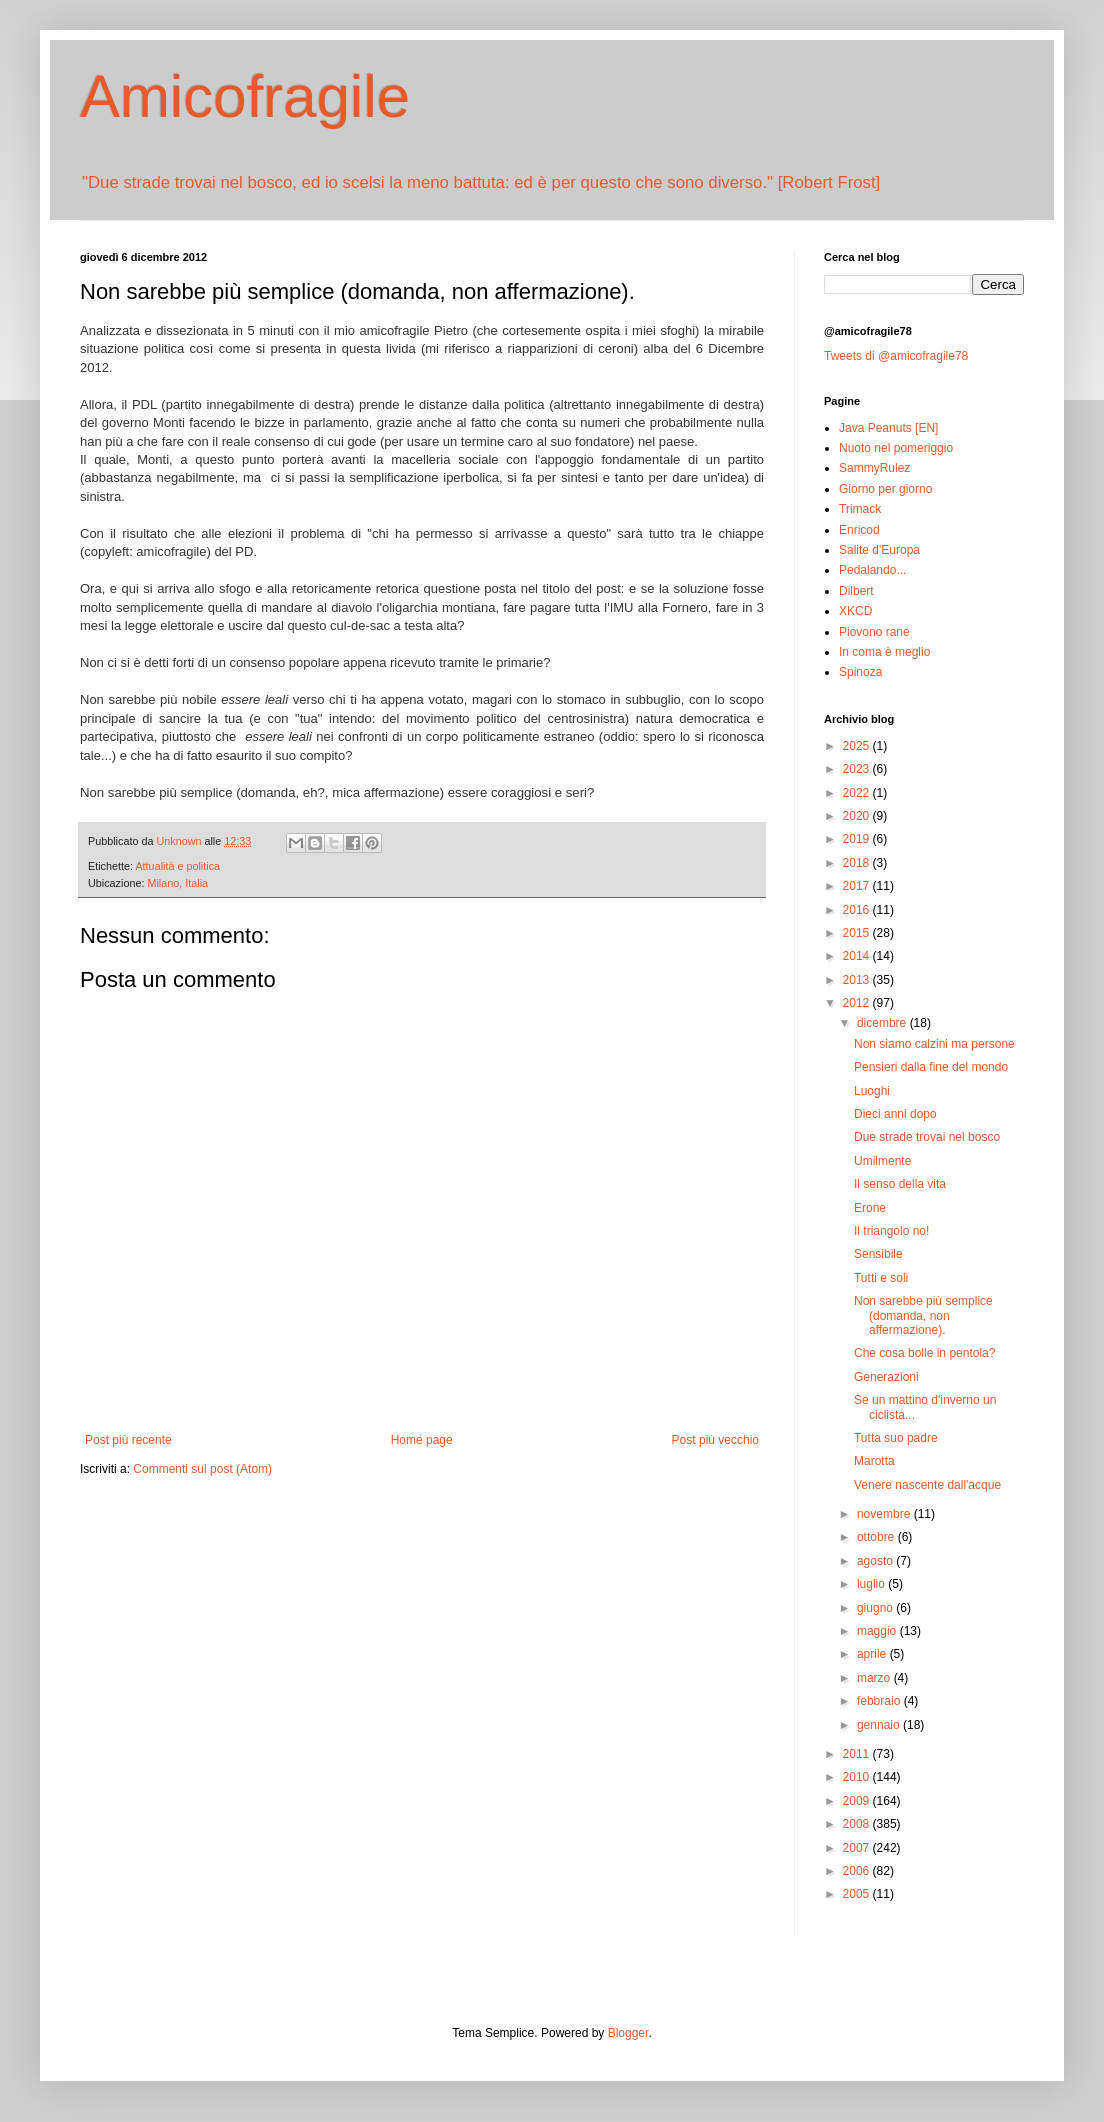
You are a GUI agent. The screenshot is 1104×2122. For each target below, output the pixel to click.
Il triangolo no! (891, 1231)
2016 (858, 910)
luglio (872, 1584)
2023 (858, 769)
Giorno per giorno (885, 489)
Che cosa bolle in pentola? (924, 1353)
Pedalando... (872, 570)
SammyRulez (874, 468)
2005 (858, 1894)
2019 (858, 839)
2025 (858, 746)
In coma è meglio (884, 652)
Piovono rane (874, 632)
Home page (422, 1440)
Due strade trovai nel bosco (927, 1137)
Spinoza (860, 672)
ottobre (877, 1537)
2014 (858, 956)
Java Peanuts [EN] (888, 428)
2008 (858, 1824)
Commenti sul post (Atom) (202, 1469)
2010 (858, 1777)
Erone (870, 1208)
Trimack (860, 509)
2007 (858, 1848)
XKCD (855, 611)
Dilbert (856, 591)
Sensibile (878, 1254)
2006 (858, 1871)
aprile (873, 1654)
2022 (858, 793)
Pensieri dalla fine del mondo (931, 1067)
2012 (858, 1003)
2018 (858, 863)
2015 (858, 933)
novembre (885, 1514)
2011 (858, 1754)
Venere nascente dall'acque (927, 1485)
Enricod (859, 530)
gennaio (880, 1725)
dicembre (883, 1023)
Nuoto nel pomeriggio (896, 448)
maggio (878, 1631)
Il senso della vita (900, 1184)
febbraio (880, 1701)
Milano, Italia (177, 883)
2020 (858, 816)
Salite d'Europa (879, 550)
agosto (876, 1561)
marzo (875, 1678)
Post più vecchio (715, 1440)
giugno (876, 1608)
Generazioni (886, 1377)
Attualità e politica (177, 866)
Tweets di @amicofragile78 (896, 356)
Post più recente (128, 1440)
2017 (858, 886)
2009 (858, 1801)
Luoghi (872, 1091)
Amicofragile (245, 96)
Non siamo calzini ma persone (934, 1044)
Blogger (628, 2033)
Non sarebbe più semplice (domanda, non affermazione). (923, 1315)
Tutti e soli (881, 1278)
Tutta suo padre (896, 1438)
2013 (858, 980)
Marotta (874, 1461)
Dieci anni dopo (895, 1114)
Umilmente (882, 1161)
